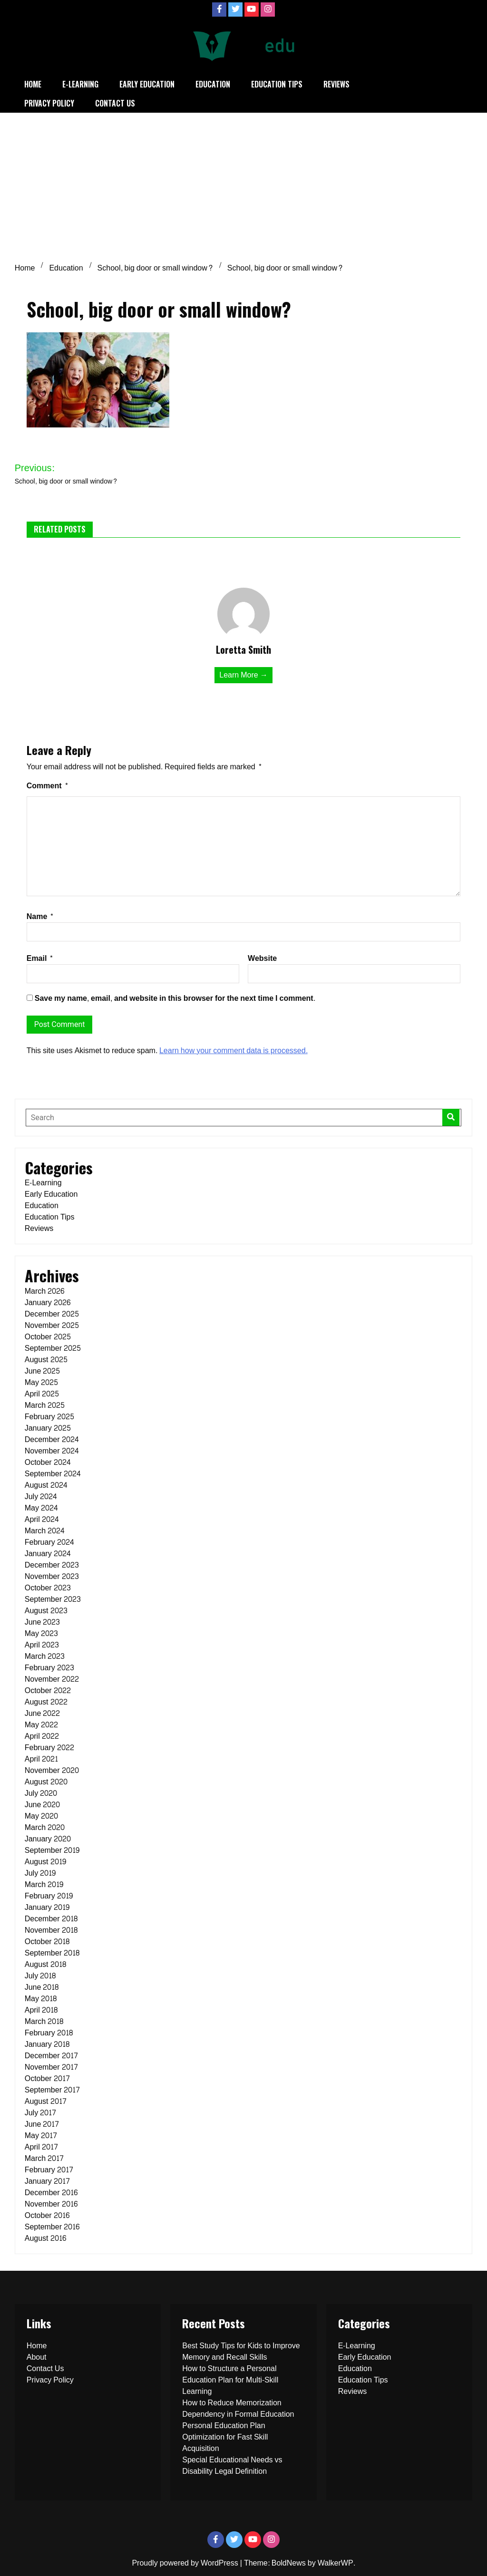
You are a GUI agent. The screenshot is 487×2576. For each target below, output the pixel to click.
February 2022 (49, 1747)
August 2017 (46, 2101)
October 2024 (48, 1462)
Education (212, 84)
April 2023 (42, 1645)
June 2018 (42, 1987)
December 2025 (52, 1314)
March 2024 (45, 1531)
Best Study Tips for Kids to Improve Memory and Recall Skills (241, 2351)
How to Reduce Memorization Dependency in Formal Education (238, 2408)
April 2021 (41, 1759)
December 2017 (51, 2056)
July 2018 (40, 1976)
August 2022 (46, 1702)
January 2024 (48, 1553)
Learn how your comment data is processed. (233, 1050)
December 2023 (52, 1565)
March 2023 (45, 1656)
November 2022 (52, 1679)
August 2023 (46, 1610)
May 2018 (41, 1998)
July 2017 (40, 2113)
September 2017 (52, 2090)
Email (40, 958)
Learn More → (243, 675)
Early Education (147, 84)
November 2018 (51, 1930)
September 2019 (52, 1850)
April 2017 (41, 2147)
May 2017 (41, 2135)
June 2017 (42, 2124)
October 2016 (47, 2215)
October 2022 (48, 1690)
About (37, 2357)
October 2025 (48, 1337)
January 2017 (47, 2181)
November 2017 (51, 2067)
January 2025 (48, 1428)
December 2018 (51, 1919)
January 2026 (47, 1302)
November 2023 (52, 1576)
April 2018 (41, 2010)
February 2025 (49, 1417)
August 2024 (46, 1485)
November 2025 (52, 1325)
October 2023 (48, 1588)
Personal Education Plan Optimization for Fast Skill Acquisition (225, 2437)
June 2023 (42, 1622)
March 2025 (45, 1405)
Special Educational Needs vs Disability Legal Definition (232, 2465)
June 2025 (42, 1371)
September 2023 (53, 1599)
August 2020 (46, 1782)
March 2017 (44, 2158)
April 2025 (42, 1394)
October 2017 (47, 2078)
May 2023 (41, 1633)
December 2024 (52, 1439)
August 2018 (45, 1964)
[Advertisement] (243, 184)
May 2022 (41, 1725)
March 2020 (45, 1827)
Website (262, 958)
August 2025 (46, 1359)
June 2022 (42, 1713)
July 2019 (40, 1873)
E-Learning (80, 84)
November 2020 (52, 1770)
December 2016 (51, 2192)
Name (40, 916)
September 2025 (53, 1348)
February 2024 (49, 1542)
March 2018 (44, 2021)
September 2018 (52, 1953)
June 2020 (42, 1804)
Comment (47, 786)
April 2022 (42, 1736)
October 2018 (47, 1941)
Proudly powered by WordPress (186, 2563)
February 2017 (49, 2170)
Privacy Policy (49, 103)
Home (32, 84)
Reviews (336, 84)
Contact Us (115, 103)
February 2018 (49, 2033)
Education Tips (276, 84)
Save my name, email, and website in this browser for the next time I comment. (175, 998)
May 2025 (41, 1382)
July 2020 (41, 1793)
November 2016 (51, 2204)
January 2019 (47, 1907)
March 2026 (44, 1291)
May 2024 (41, 1508)
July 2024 (41, 1496)
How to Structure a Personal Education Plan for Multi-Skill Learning (230, 2380)
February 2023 (49, 1668)
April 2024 (42, 1519)
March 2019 (44, 1884)
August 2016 (45, 2238)
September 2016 (52, 2227)
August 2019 (45, 1862)
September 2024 (53, 1474)
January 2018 (47, 2044)
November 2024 (52, 1451)
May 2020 (41, 1816)
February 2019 (49, 1896)
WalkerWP (335, 2563)
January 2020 (48, 1839)
